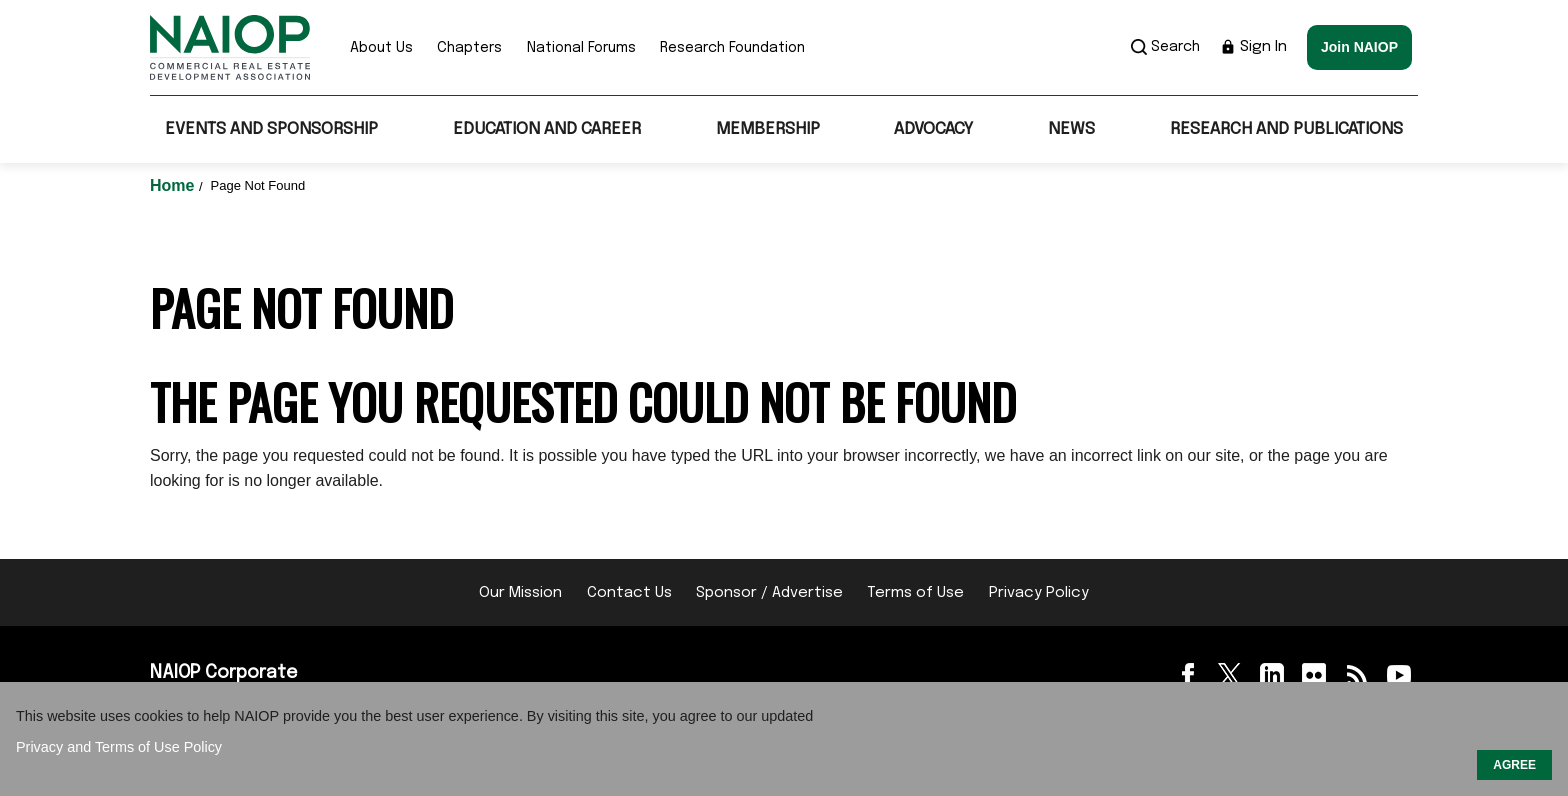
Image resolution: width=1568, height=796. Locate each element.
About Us (381, 48)
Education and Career (547, 129)
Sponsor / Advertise (769, 593)
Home (174, 185)
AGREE (1514, 765)
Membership (768, 129)
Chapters (469, 48)
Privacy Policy (1039, 593)
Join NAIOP (1359, 47)
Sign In (1253, 47)
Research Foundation (732, 48)
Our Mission (520, 593)
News (1071, 129)
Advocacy (933, 129)
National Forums (581, 48)
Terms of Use (915, 593)
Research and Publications (1286, 129)
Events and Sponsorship (271, 129)
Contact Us (629, 593)
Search (1165, 47)
